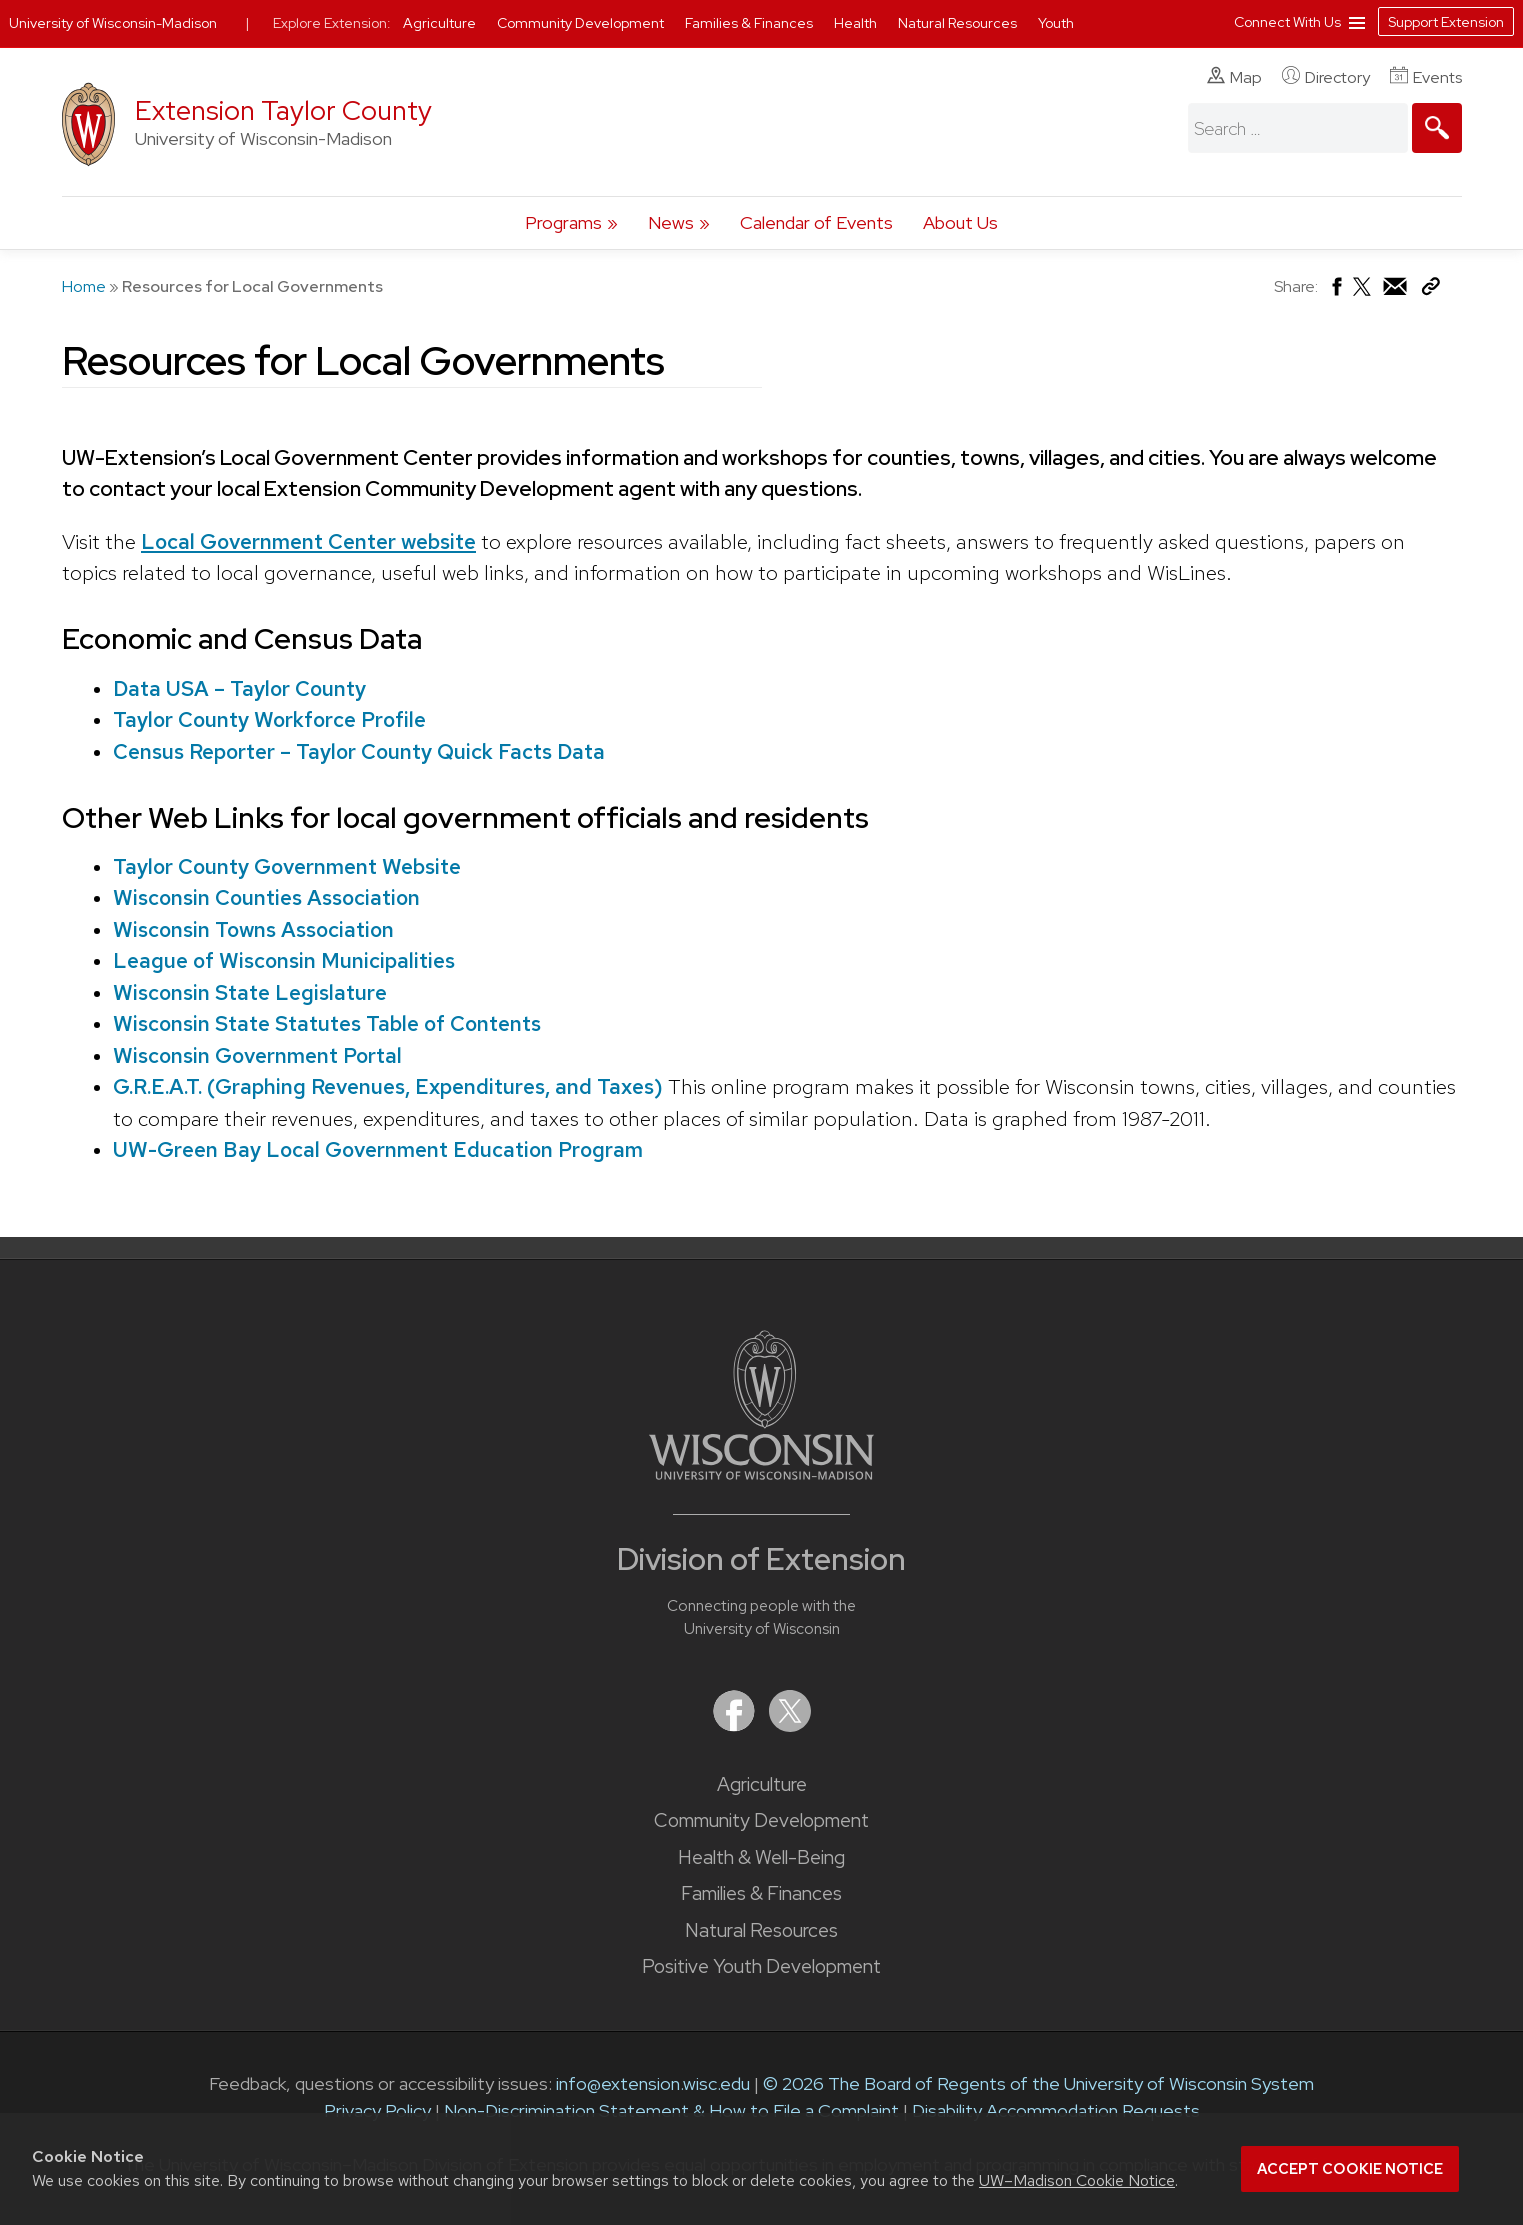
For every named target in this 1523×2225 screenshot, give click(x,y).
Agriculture (762, 1784)
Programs (563, 222)
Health (857, 23)
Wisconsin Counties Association (265, 897)
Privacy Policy (377, 2110)
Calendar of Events (816, 222)
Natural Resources (761, 1930)
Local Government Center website (308, 541)
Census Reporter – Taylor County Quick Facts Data (358, 751)
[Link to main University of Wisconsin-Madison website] (761, 1473)
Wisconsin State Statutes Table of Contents (326, 1023)
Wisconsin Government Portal (256, 1055)
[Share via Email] (1396, 291)
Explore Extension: (332, 23)
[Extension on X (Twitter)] (790, 1725)
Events (1426, 77)
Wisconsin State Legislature (249, 992)
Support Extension (1446, 22)
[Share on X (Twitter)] (1363, 294)
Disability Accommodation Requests (1056, 2110)
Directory (1326, 77)
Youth (1056, 23)
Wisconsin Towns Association (252, 929)
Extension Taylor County (283, 110)
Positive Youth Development (761, 1966)
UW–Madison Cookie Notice (1077, 2180)
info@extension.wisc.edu (653, 2083)
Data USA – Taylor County (238, 688)
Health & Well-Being (761, 1857)
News (671, 222)
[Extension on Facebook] (736, 1725)
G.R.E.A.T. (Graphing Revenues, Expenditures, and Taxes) (387, 1086)
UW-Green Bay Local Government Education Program (377, 1149)
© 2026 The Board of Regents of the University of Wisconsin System (1038, 2083)
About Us (960, 222)
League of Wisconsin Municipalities (283, 960)
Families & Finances (761, 1893)
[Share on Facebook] (1335, 291)
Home (84, 286)
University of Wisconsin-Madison (113, 23)
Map (1234, 77)
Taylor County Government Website (286, 866)
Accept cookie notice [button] (1350, 2169)
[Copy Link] (1430, 290)
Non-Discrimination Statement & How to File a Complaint (671, 2110)
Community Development (761, 1820)
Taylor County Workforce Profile (268, 719)
